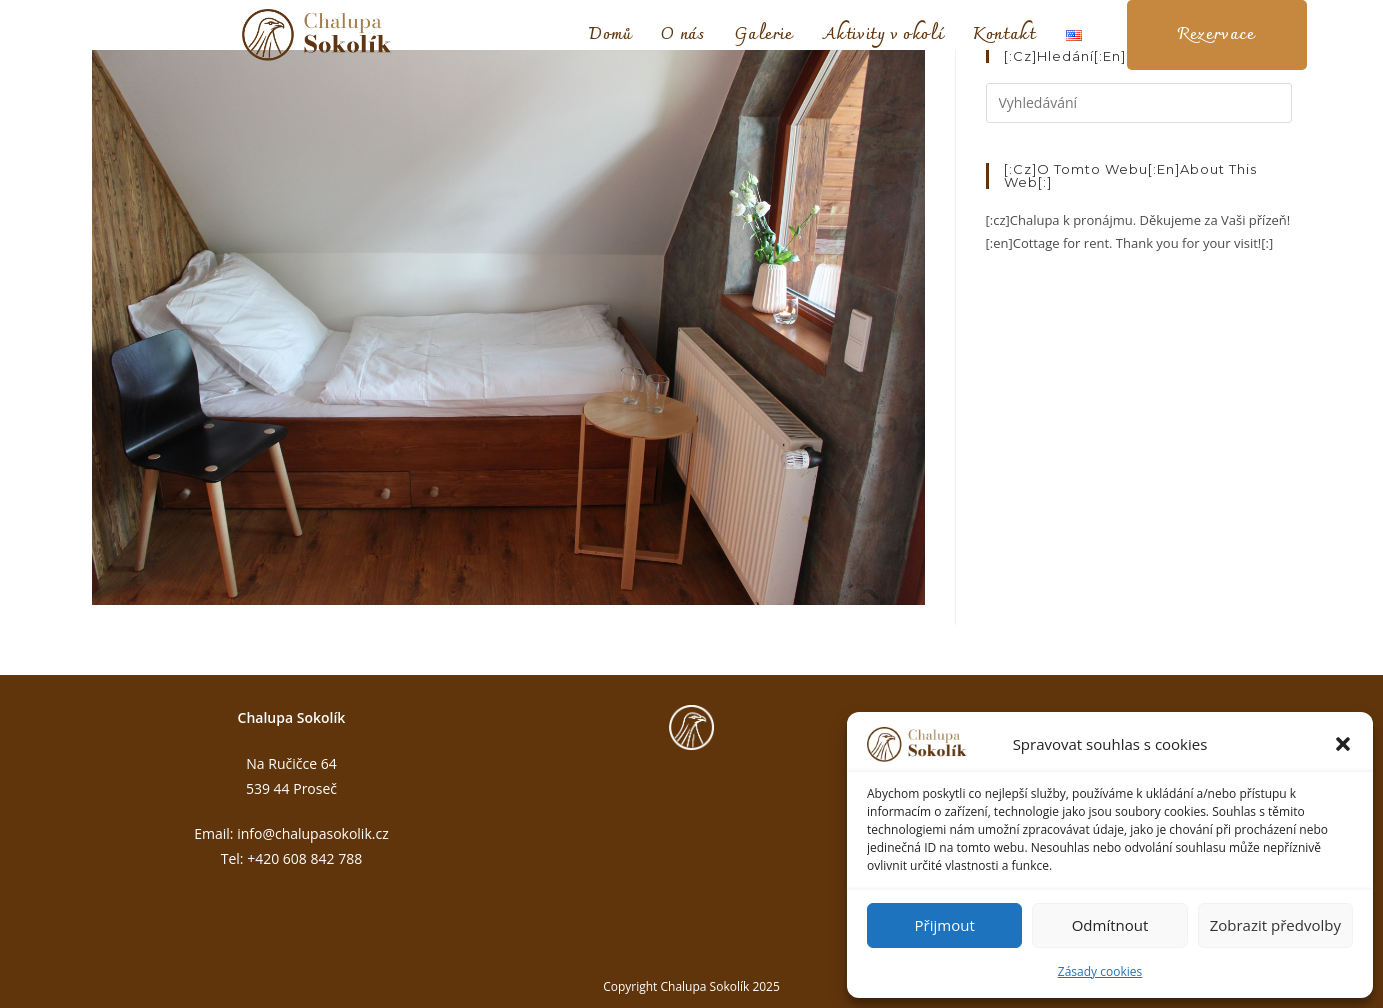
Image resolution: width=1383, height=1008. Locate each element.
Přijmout (945, 925)
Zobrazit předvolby (1275, 925)
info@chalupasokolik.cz (313, 833)
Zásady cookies (1100, 971)
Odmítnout (1110, 925)
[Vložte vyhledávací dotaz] (1139, 103)
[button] (1343, 744)
